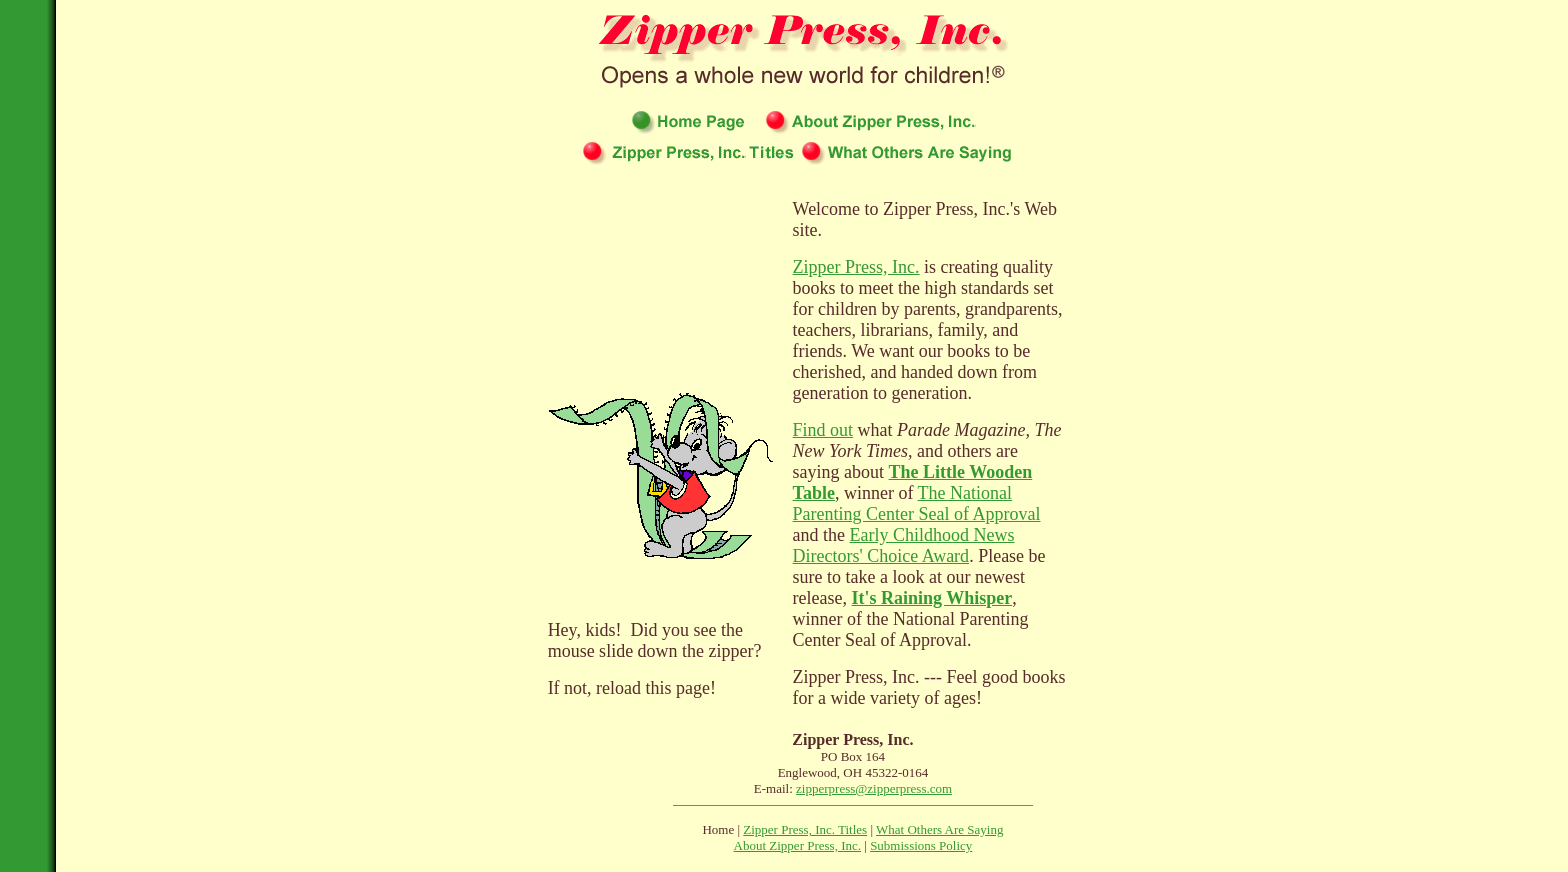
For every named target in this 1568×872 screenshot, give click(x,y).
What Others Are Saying (939, 829)
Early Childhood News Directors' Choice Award (904, 545)
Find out (823, 430)
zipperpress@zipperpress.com (874, 788)
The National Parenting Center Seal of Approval (917, 503)
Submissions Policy (921, 845)
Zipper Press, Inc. (856, 267)
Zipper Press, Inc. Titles (805, 829)
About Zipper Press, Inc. (797, 845)
